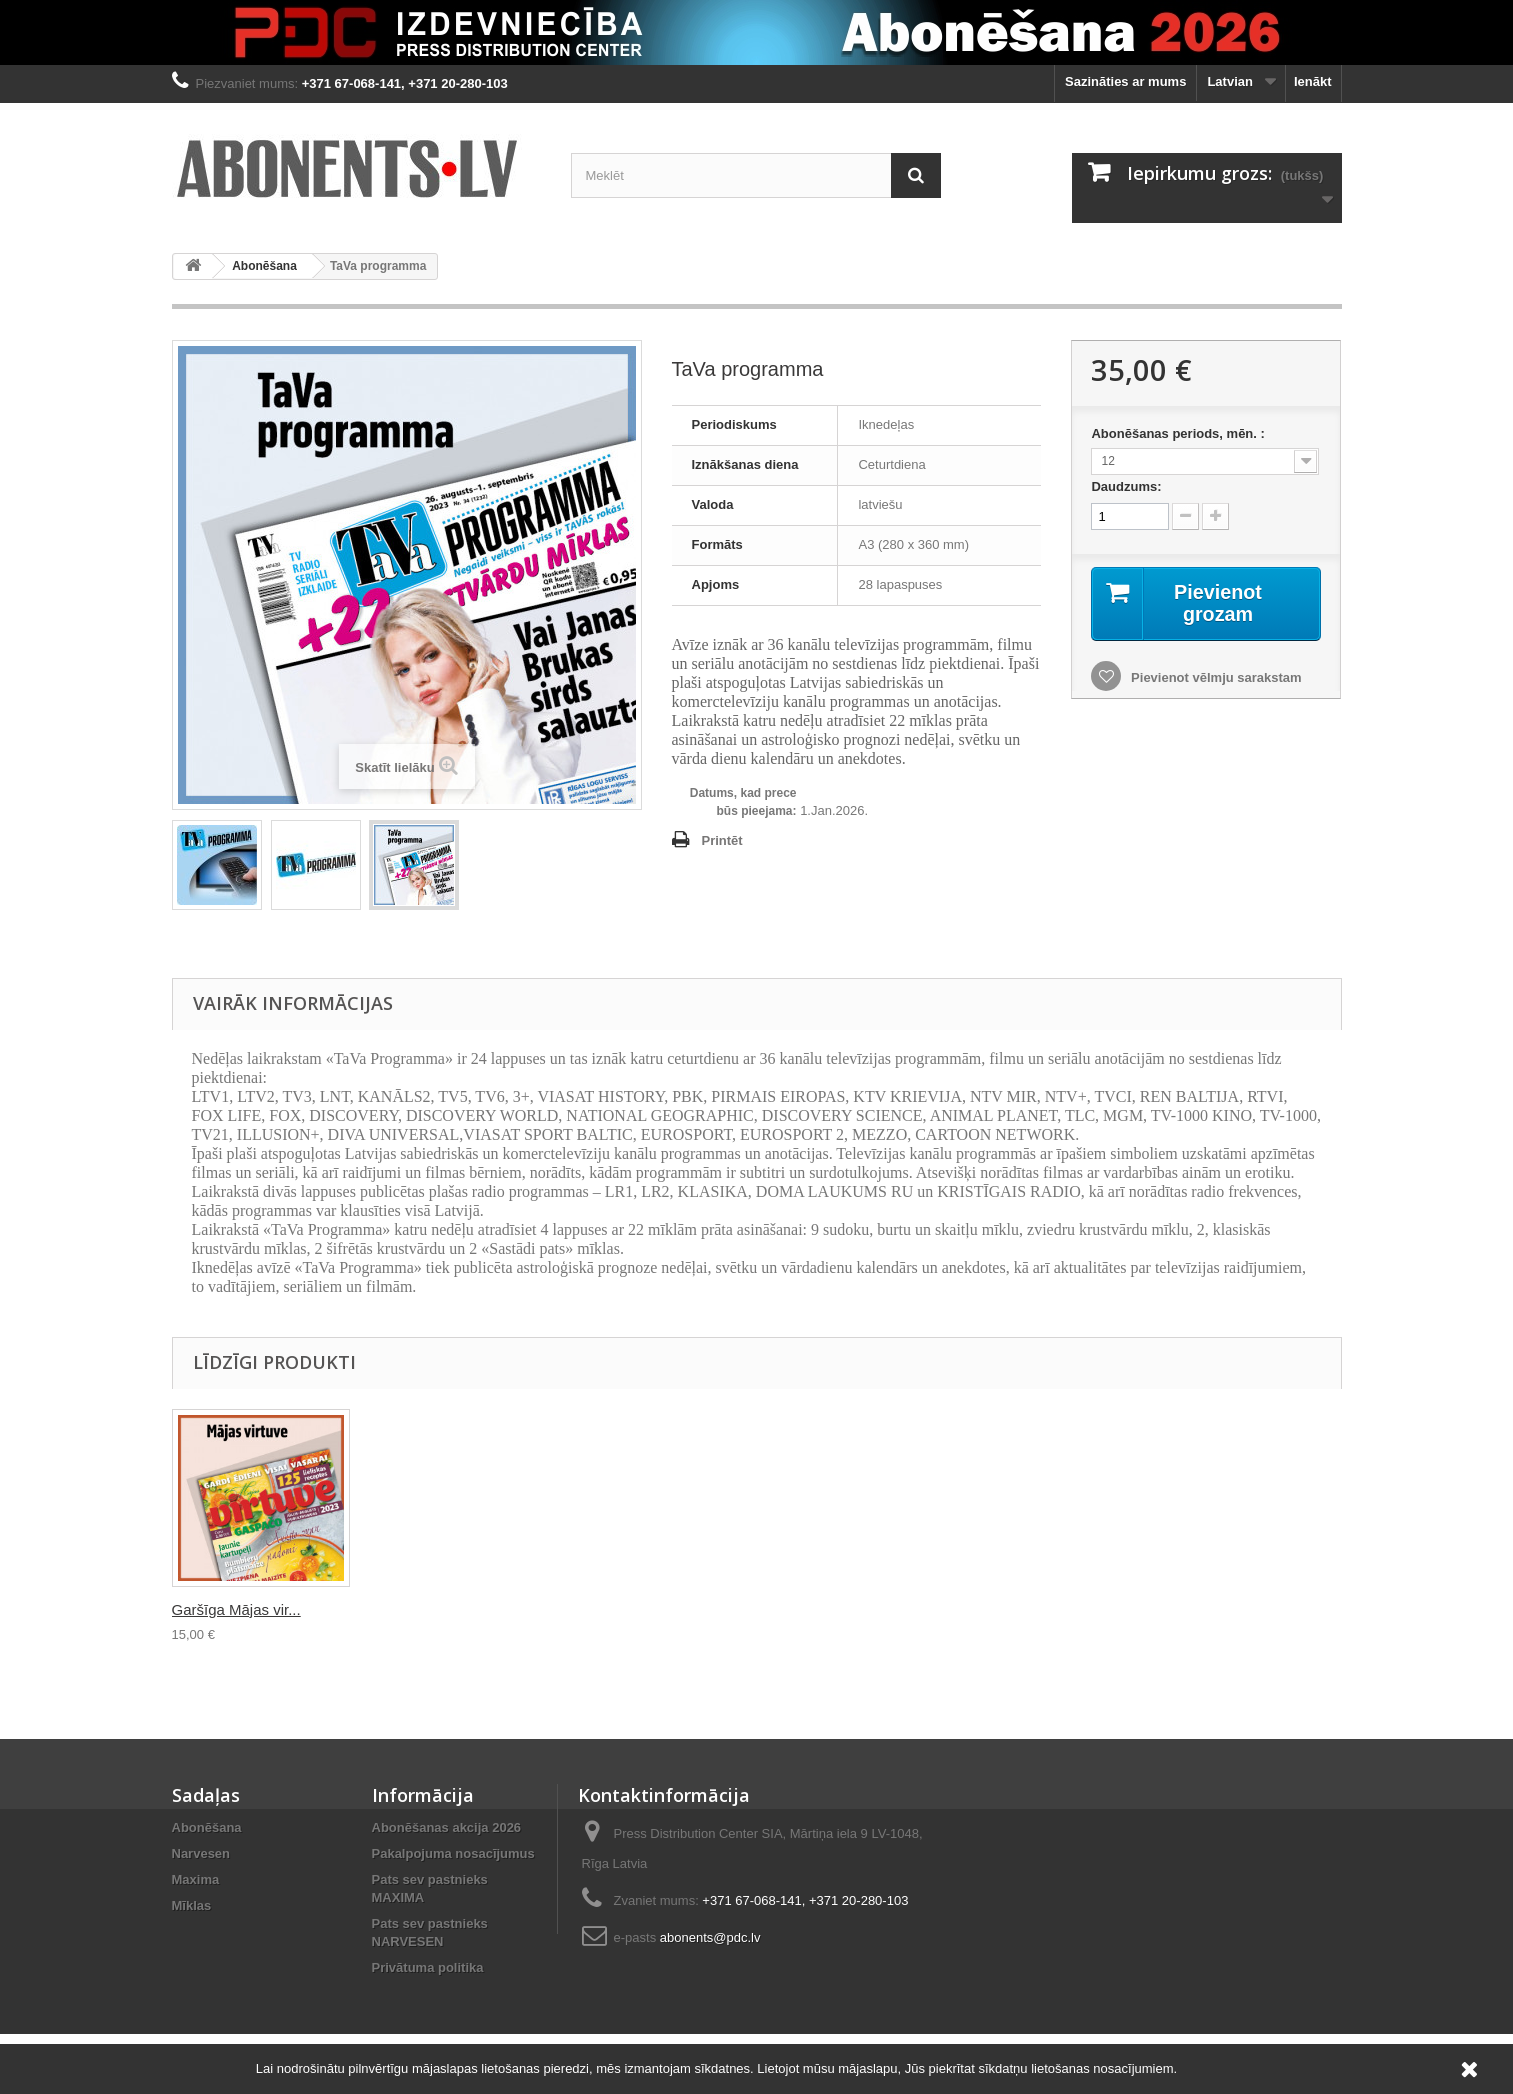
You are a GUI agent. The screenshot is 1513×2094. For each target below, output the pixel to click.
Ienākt (1313, 81)
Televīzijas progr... (232, 1609)
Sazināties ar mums (1125, 81)
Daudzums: (1126, 486)
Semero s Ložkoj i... (436, 1609)
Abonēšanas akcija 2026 (447, 1827)
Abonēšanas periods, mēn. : (1179, 433)
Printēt (722, 840)
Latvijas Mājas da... (632, 1609)
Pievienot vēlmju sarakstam (1214, 677)
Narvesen (201, 1853)
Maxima (196, 1879)
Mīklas (192, 1905)
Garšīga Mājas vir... (830, 1609)
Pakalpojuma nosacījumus (453, 1853)
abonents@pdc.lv (710, 1937)
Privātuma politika (428, 1967)
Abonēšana (264, 266)
